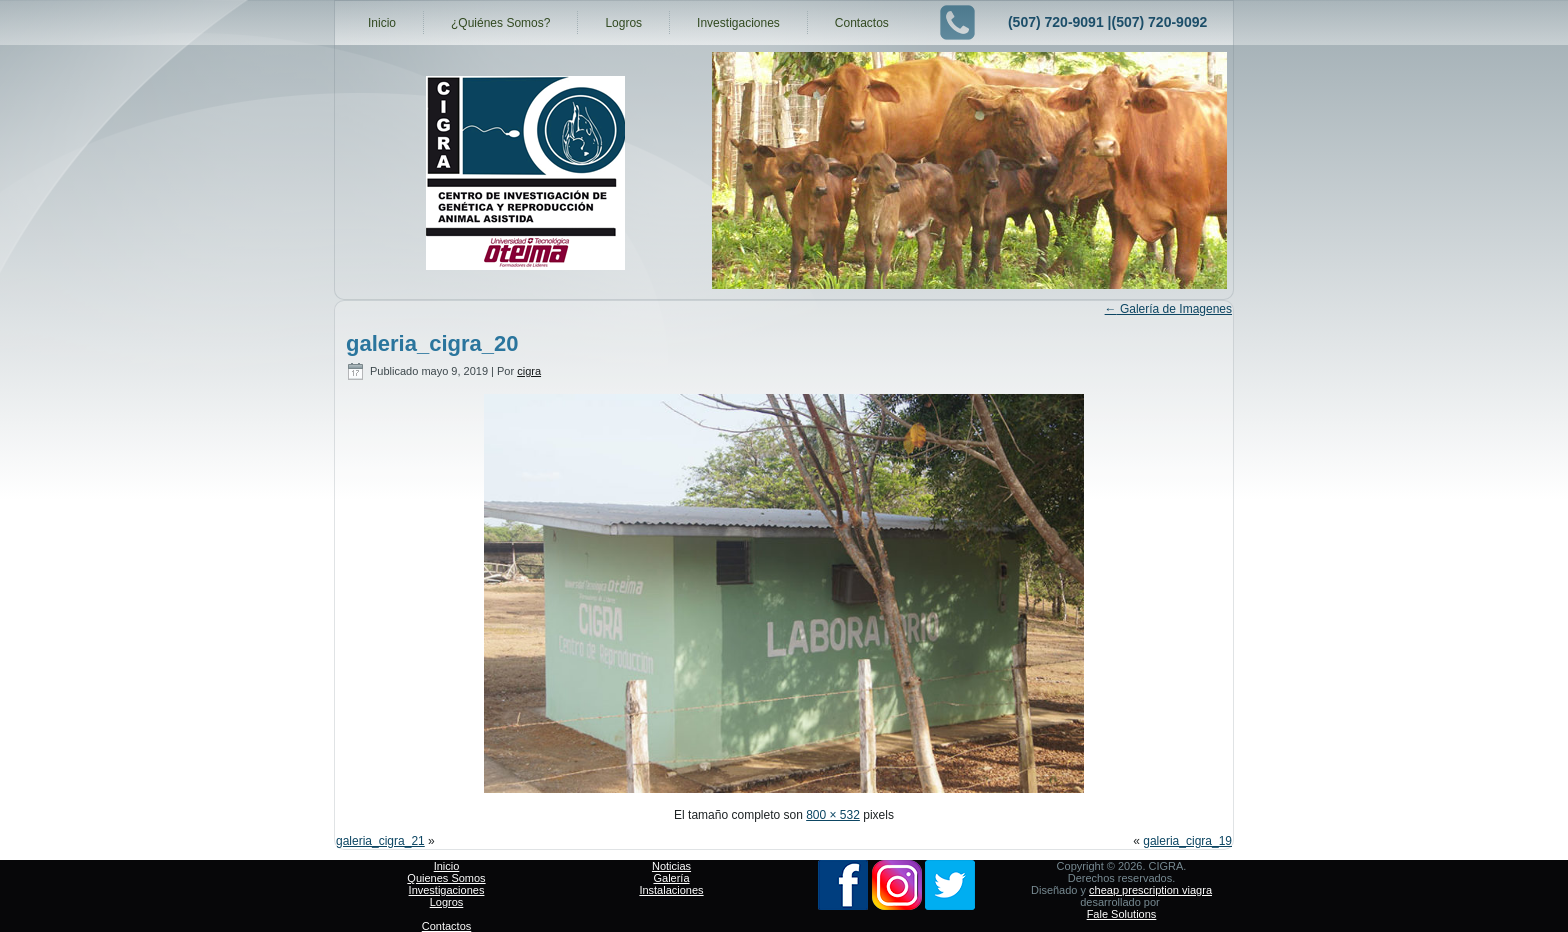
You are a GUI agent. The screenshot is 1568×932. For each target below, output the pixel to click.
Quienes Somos (446, 878)
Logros (623, 23)
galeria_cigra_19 (1187, 841)
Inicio (382, 23)
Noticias (671, 866)
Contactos (862, 23)
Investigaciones (738, 23)
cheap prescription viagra (1150, 890)
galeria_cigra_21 (380, 841)
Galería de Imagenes (1168, 309)
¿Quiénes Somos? (500, 23)
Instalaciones (671, 890)
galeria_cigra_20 (432, 343)
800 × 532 (833, 815)
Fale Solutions (1122, 914)
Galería (671, 878)
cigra (529, 371)
